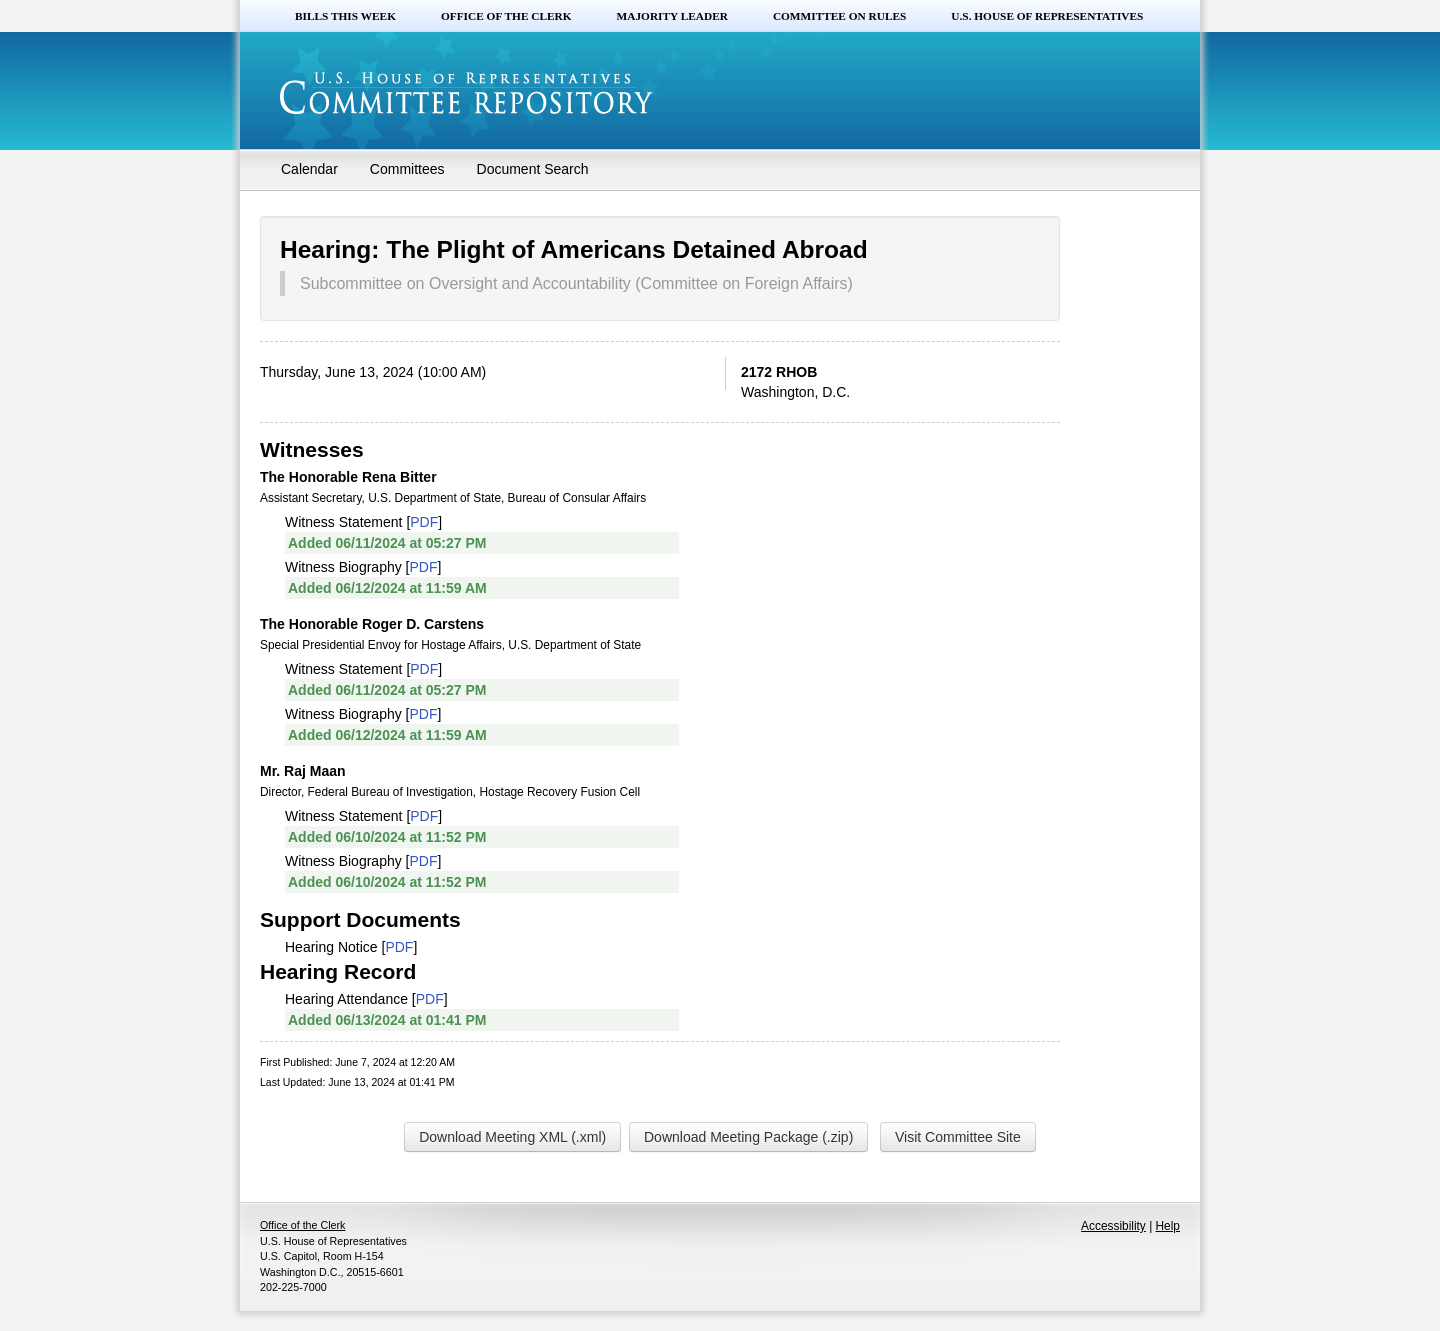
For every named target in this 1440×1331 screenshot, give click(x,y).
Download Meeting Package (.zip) (748, 1137)
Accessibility (1113, 1226)
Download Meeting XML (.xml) (512, 1137)
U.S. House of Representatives (1047, 16)
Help (1168, 1226)
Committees (407, 169)
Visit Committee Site (958, 1137)
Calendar (309, 169)
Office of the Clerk (506, 16)
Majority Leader (672, 16)
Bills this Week (345, 16)
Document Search (533, 169)
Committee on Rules (839, 16)
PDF (424, 522)
